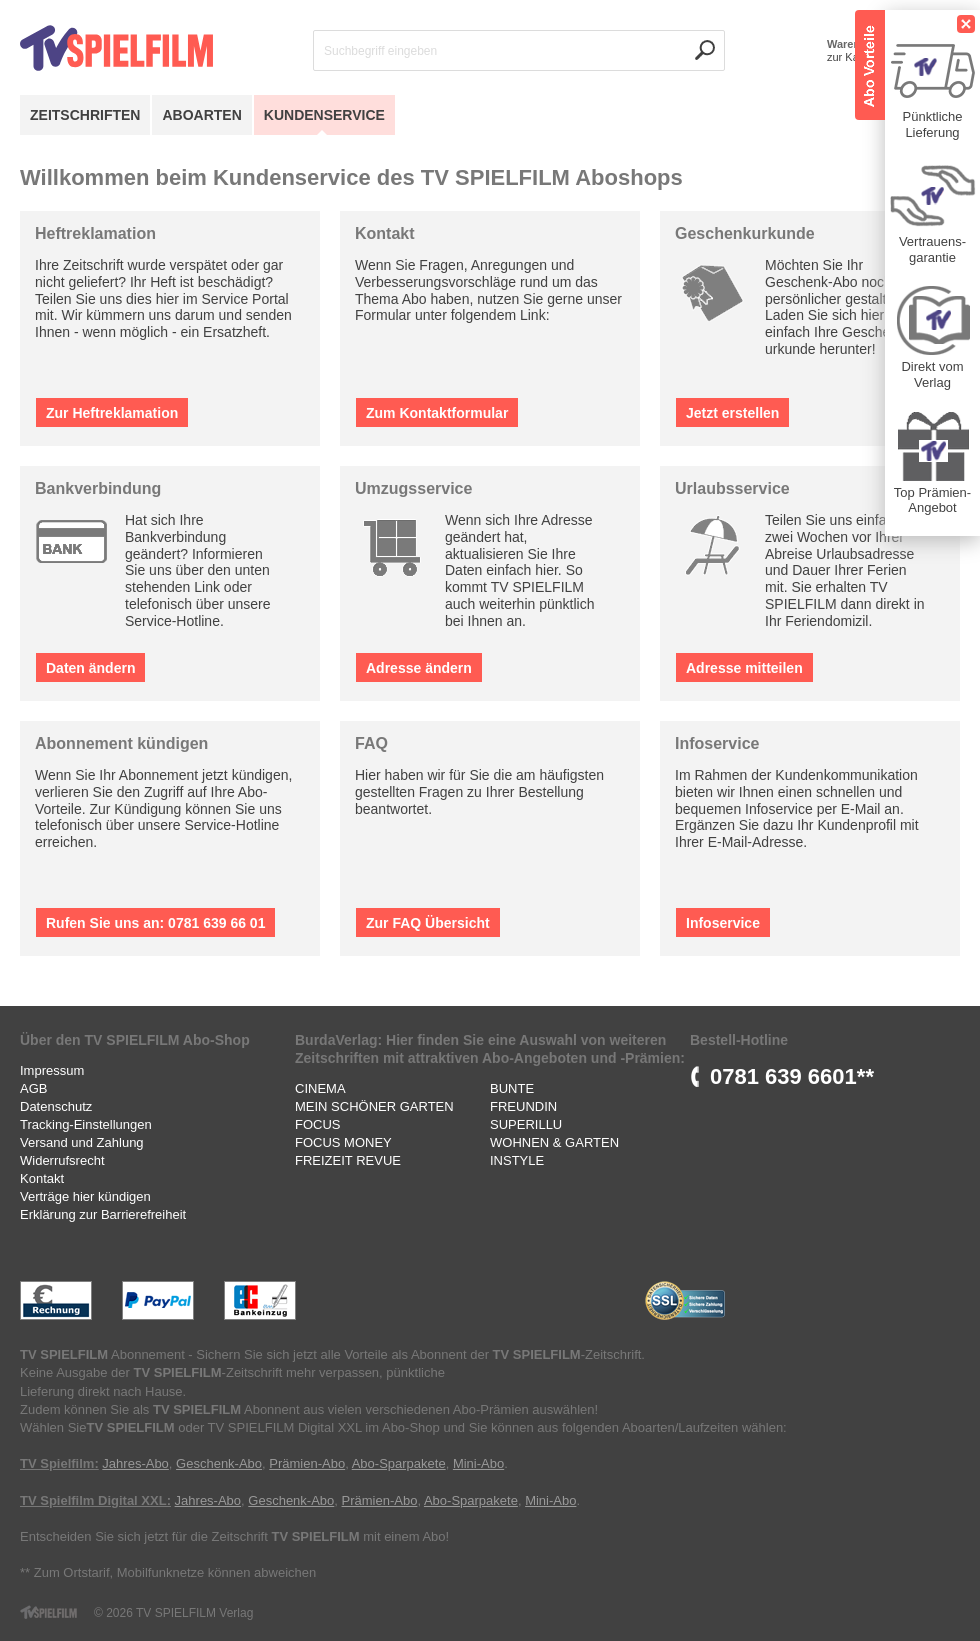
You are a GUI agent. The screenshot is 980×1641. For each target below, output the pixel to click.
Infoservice (717, 743)
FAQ (371, 743)
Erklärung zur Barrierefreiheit (103, 1214)
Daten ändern (90, 668)
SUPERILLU (526, 1124)
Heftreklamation (95, 233)
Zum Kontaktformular (437, 413)
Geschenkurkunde (745, 233)
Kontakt (385, 233)
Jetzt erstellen (732, 413)
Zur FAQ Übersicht (428, 923)
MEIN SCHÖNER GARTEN (374, 1106)
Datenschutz (56, 1106)
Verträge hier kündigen (85, 1196)
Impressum (52, 1070)
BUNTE (512, 1088)
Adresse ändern (419, 668)
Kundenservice (324, 115)
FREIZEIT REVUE (348, 1160)
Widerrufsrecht (62, 1160)
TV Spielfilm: (59, 1463)
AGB (33, 1088)
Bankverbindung (98, 488)
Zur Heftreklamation (112, 413)
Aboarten (201, 115)
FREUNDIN (523, 1106)
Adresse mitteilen (744, 668)
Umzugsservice (413, 488)
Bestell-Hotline (739, 1040)
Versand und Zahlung (82, 1142)
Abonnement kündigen (121, 743)
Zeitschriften (85, 115)
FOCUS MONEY (343, 1142)
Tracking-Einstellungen (86, 1124)
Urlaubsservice (732, 488)
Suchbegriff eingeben (380, 51)
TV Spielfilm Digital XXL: (95, 1500)
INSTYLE (517, 1160)
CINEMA (320, 1088)
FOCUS (318, 1124)
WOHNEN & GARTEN (554, 1142)
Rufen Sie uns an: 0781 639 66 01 (155, 923)
